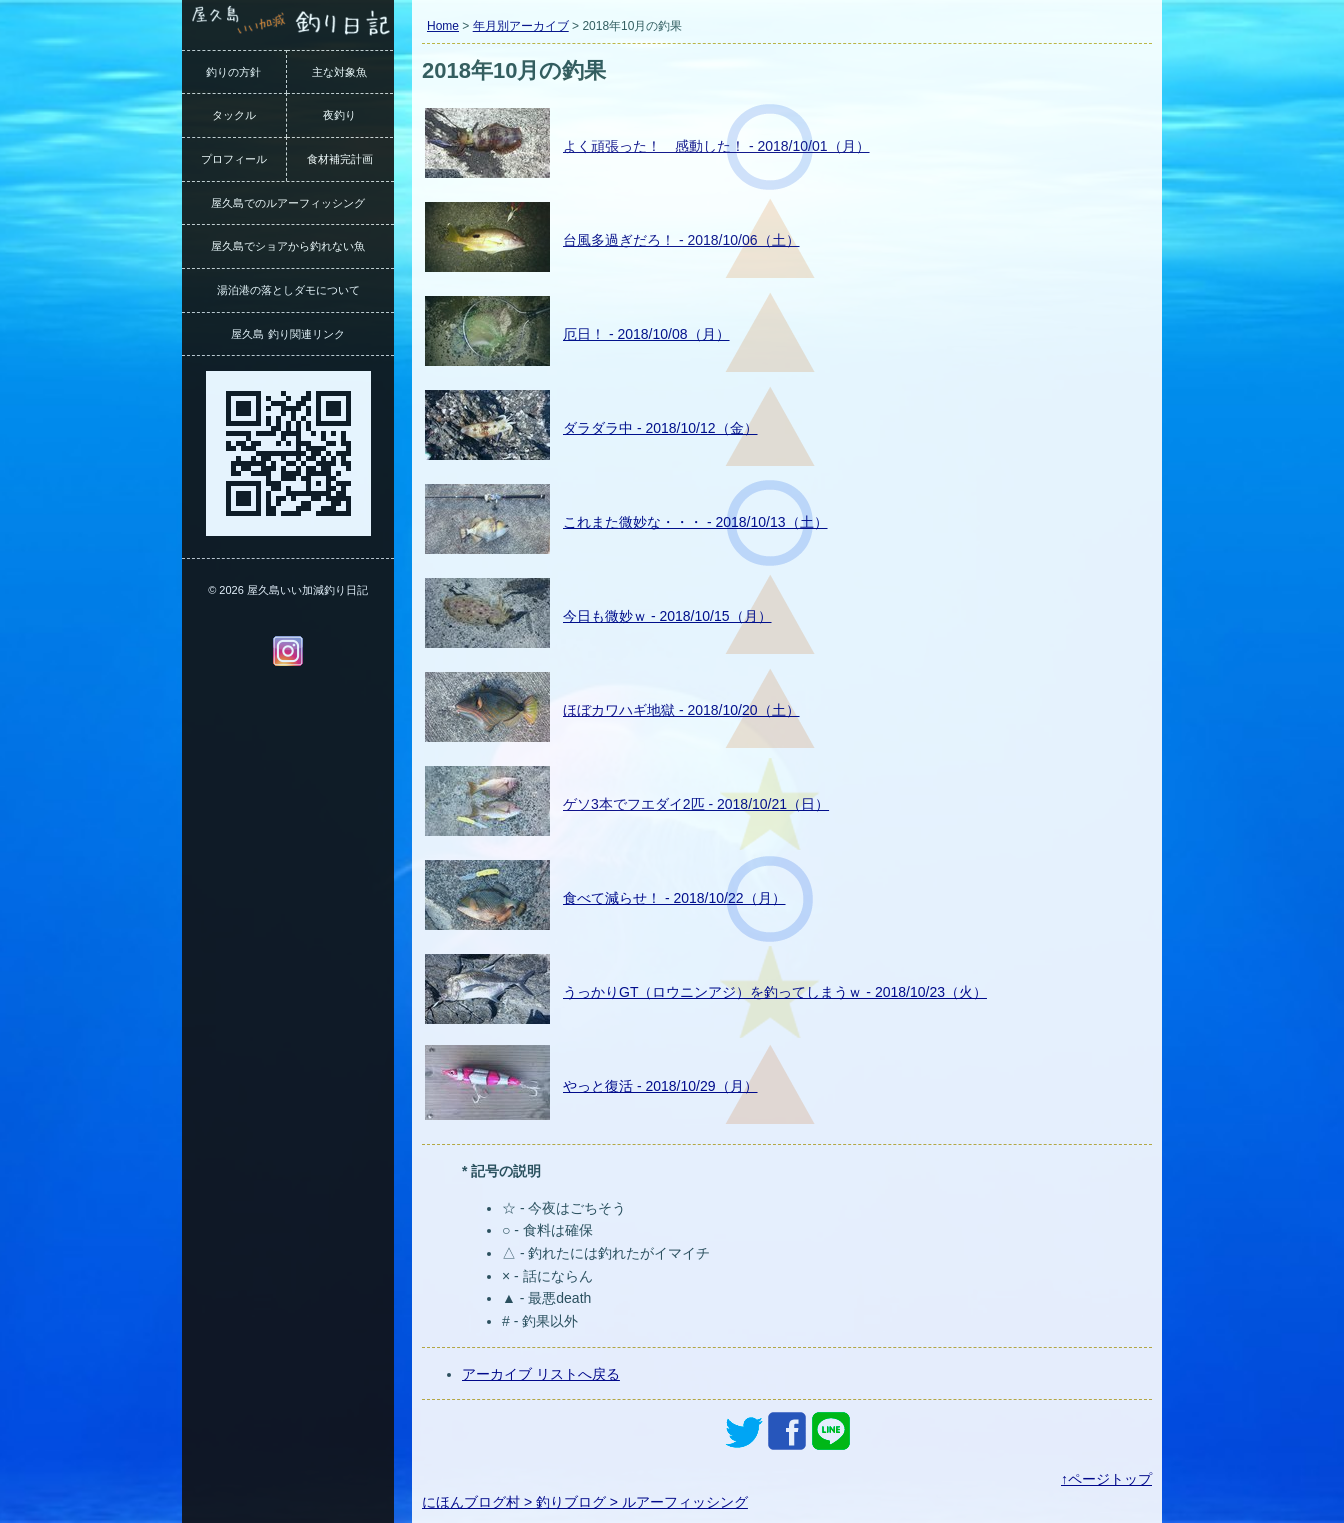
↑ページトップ (1106, 1479)
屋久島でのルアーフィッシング (288, 203)
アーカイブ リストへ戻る (541, 1374)
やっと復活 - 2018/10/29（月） (660, 1086)
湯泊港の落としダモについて (288, 290)
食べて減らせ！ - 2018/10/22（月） (674, 898)
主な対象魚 (339, 72)
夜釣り (339, 115)
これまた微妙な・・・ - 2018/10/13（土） (695, 522)
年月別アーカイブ (521, 26)
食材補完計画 (340, 159)
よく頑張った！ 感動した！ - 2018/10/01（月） (716, 146)
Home (443, 26)
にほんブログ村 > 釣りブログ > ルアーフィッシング (585, 1502)
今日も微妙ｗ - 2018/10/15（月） (667, 616)
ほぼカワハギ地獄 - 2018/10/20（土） (681, 710)
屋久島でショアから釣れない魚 (288, 246)
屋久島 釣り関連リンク (287, 334)
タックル (234, 115)
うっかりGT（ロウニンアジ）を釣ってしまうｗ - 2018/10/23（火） (775, 992)
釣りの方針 (233, 72)
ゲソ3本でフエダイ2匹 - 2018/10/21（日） (696, 804)
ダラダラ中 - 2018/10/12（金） (660, 428)
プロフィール (234, 159)
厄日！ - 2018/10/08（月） (646, 334)
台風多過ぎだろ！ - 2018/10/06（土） (681, 240)
